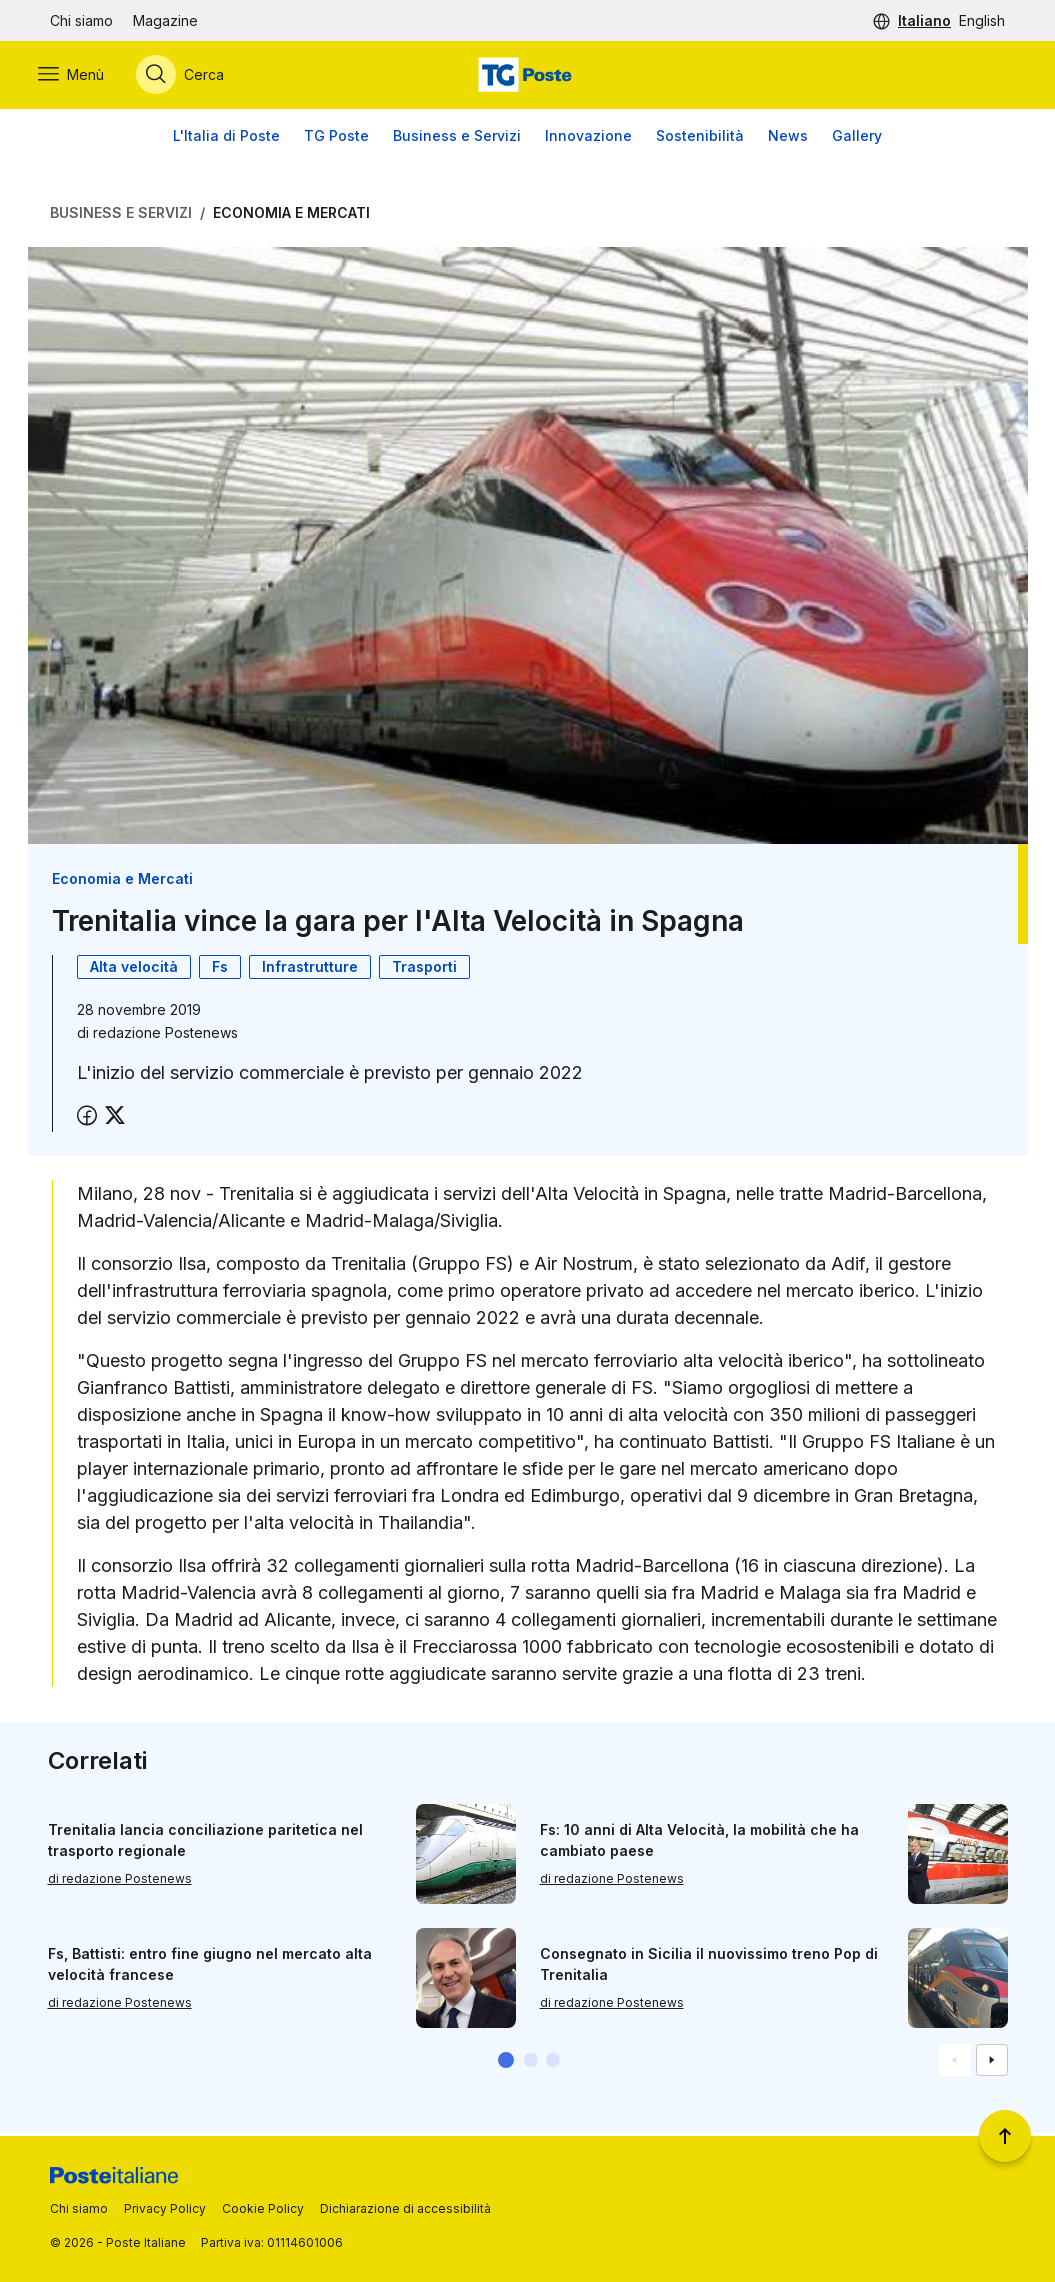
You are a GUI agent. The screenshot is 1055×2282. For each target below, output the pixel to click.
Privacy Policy (165, 2208)
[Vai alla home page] (527, 77)
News (788, 139)
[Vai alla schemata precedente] (955, 2064)
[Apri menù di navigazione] (83, 77)
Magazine (165, 20)
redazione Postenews (165, 1036)
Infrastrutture (310, 970)
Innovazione (588, 139)
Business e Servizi (457, 139)
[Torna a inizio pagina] (1005, 2136)
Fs (220, 970)
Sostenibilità (700, 139)
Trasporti (424, 970)
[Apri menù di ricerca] (192, 77)
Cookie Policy (263, 2208)
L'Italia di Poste (226, 139)
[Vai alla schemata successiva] (992, 2064)
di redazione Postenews (120, 1882)
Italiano (924, 20)
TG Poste (336, 139)
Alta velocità (134, 970)
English (982, 20)
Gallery (857, 139)
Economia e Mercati (291, 216)
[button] (506, 2064)
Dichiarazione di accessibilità (405, 2208)
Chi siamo (81, 20)
